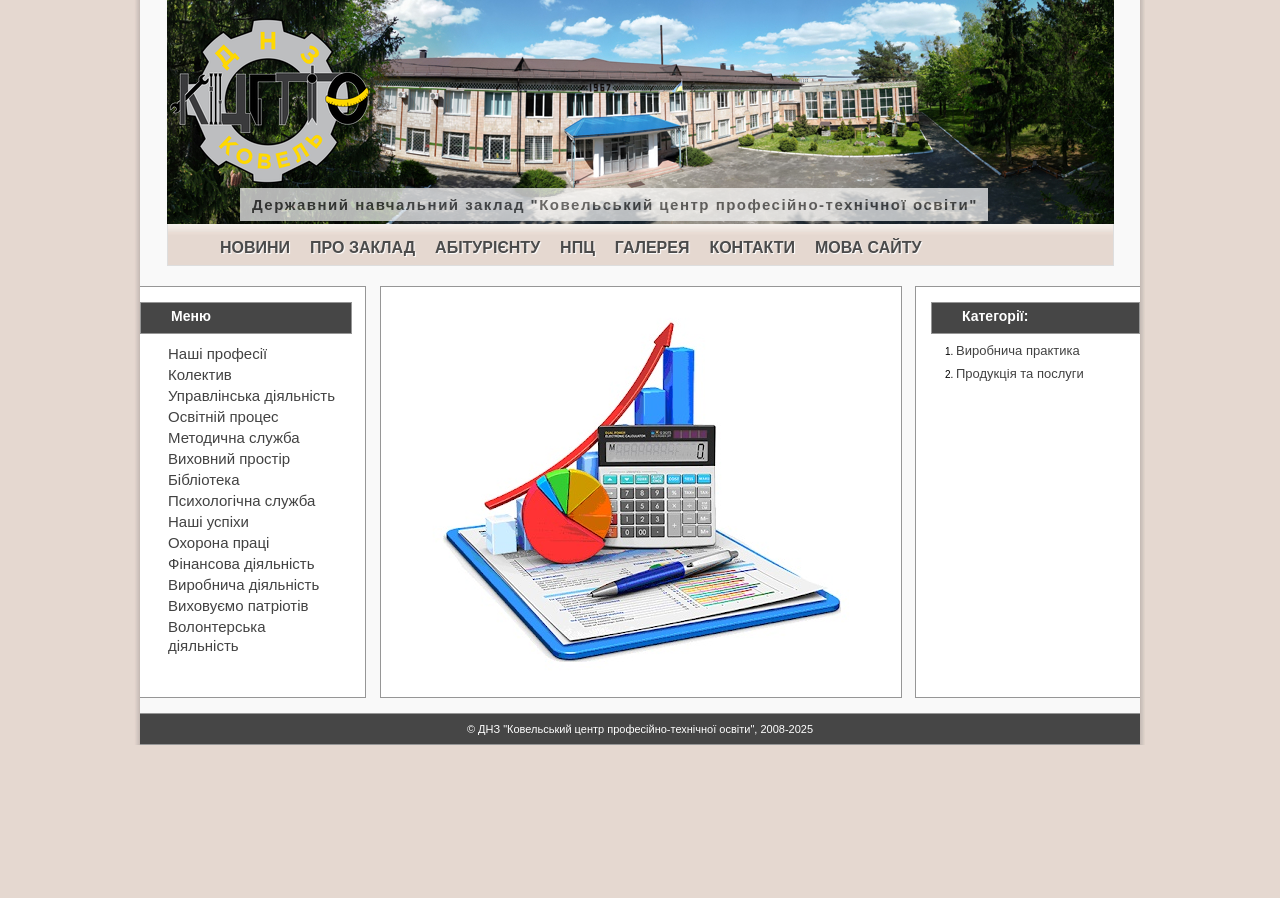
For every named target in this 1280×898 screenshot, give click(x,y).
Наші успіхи (208, 521)
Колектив (200, 374)
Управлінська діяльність (251, 395)
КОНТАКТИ (752, 247)
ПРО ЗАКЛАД (362, 247)
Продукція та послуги (1020, 373)
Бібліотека (203, 479)
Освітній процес (223, 416)
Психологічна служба (241, 500)
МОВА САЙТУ (868, 247)
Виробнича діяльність (243, 584)
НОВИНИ (255, 247)
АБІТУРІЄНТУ (487, 247)
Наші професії (217, 353)
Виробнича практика (1018, 350)
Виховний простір (229, 458)
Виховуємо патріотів (238, 605)
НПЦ (577, 247)
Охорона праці (218, 542)
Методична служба (234, 437)
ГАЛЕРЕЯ (652, 247)
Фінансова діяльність (241, 563)
